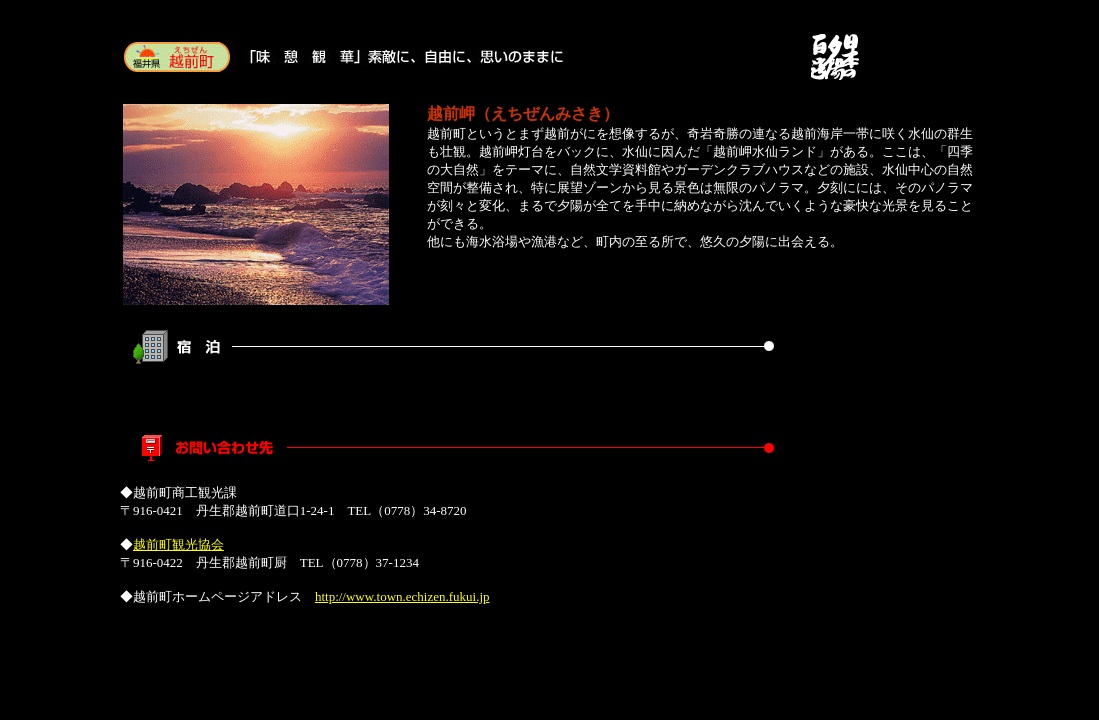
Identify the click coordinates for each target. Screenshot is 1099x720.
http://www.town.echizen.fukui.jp (402, 596)
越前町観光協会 (178, 544)
